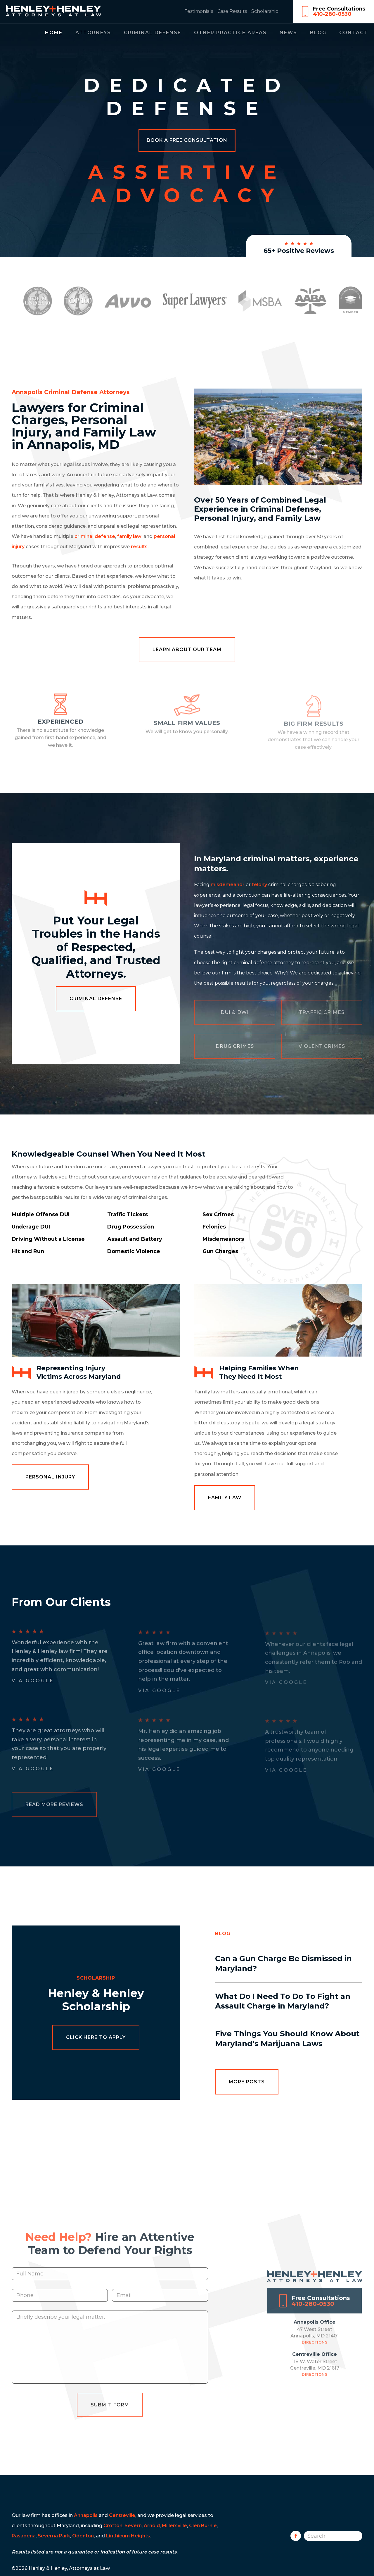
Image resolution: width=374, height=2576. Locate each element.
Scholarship (264, 11)
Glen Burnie (203, 2525)
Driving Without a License (48, 1239)
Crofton (112, 2525)
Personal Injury (50, 1477)
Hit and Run (28, 1251)
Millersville (174, 2525)
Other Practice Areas (230, 32)
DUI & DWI (235, 1012)
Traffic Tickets (127, 1214)
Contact (353, 32)
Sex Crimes (218, 1214)
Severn (133, 2525)
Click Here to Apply (96, 2037)
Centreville (122, 2515)
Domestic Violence (133, 1251)
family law (129, 536)
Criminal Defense (152, 32)
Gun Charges (220, 1251)
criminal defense (95, 536)
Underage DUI (31, 1227)
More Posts (247, 2082)
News (288, 32)
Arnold (152, 2525)
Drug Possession (130, 1227)
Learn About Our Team (187, 649)
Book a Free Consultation (187, 140)
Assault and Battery (134, 1239)
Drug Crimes (235, 1046)
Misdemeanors (223, 1239)
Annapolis (86, 2515)
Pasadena (24, 2536)
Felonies (214, 1227)
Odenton (83, 2536)
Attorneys (93, 32)
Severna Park (54, 2536)
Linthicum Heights (128, 2536)
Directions (314, 2354)
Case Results (232, 11)
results (139, 546)
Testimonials (198, 11)
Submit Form (110, 2417)
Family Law (224, 1497)
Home (54, 32)
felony (259, 884)
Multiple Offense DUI (41, 1214)
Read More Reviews (54, 1806)
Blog (318, 32)
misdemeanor (228, 884)
